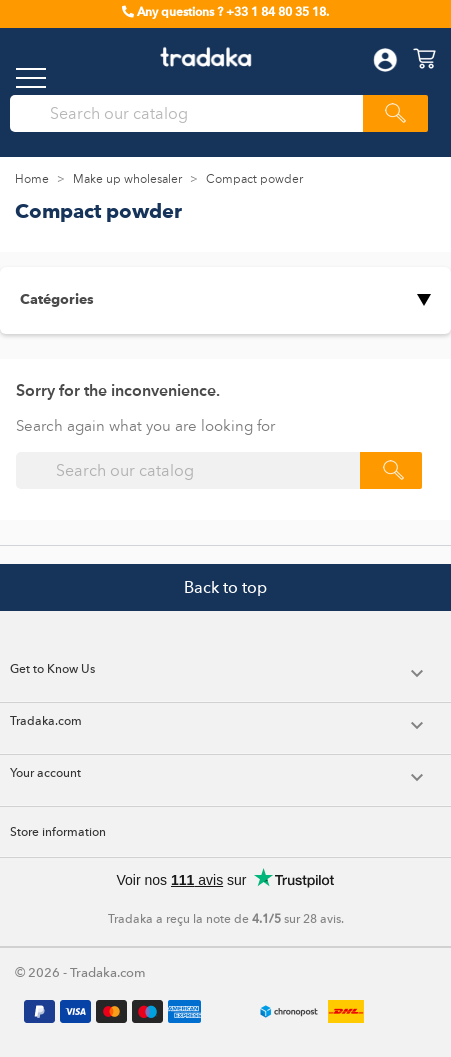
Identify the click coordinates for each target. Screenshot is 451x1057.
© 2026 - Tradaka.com (80, 972)
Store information (58, 832)
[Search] (193, 114)
